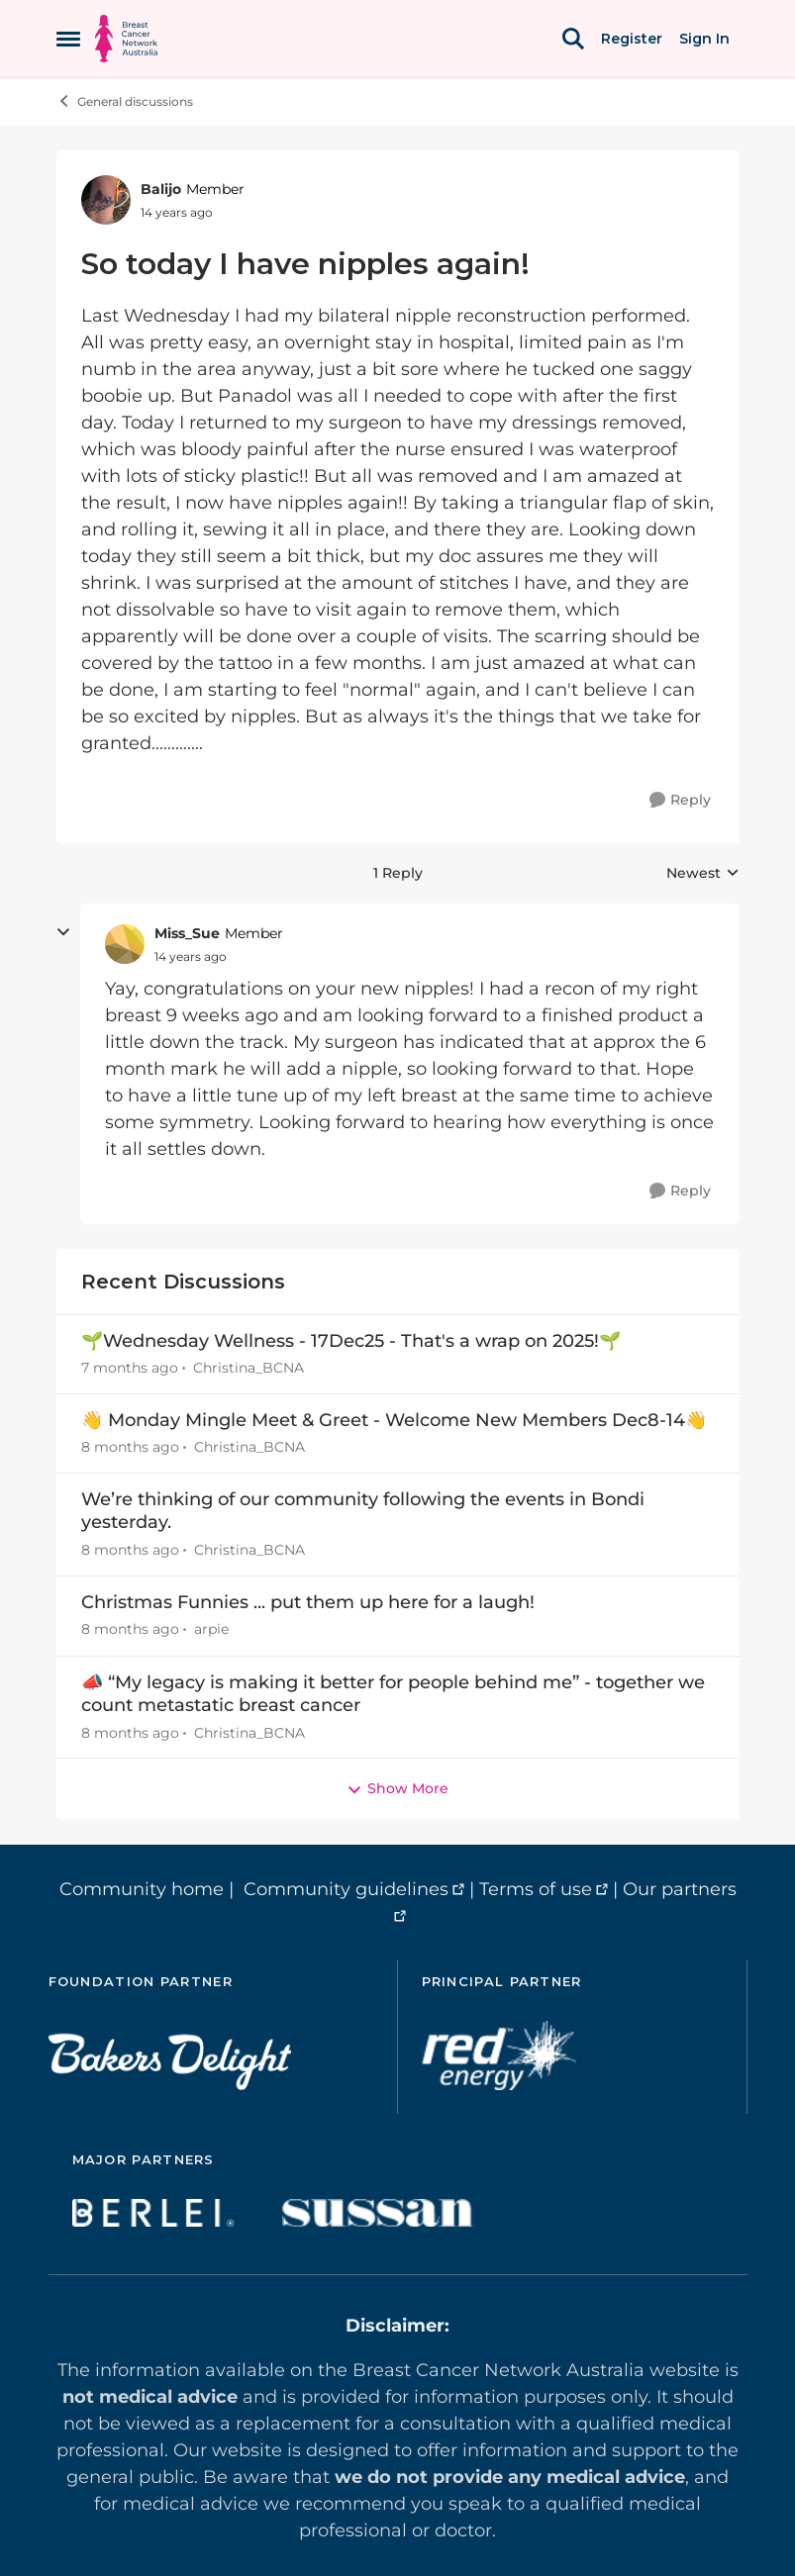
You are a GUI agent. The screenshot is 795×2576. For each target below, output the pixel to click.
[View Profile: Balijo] (106, 200)
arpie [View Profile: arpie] (211, 1630)
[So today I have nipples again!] (190, 957)
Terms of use (535, 1889)
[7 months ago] (129, 1368)
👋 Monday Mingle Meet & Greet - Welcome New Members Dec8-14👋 (394, 1420)
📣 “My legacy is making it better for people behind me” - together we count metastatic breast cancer (393, 1693)
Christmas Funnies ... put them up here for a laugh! (308, 1602)
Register (631, 39)
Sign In (704, 39)
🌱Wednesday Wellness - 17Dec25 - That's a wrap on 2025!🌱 (351, 1341)
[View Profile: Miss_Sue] (125, 944)
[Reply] (680, 800)
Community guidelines (346, 1889)
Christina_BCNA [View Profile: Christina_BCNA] (248, 1368)
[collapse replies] (63, 932)
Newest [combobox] (703, 874)
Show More (397, 1788)
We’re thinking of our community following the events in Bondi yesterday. (363, 1510)
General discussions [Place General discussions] (124, 101)
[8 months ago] (130, 1447)
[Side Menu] (68, 38)
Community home (141, 1889)
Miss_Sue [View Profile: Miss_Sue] (187, 933)
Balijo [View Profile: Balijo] (161, 189)
